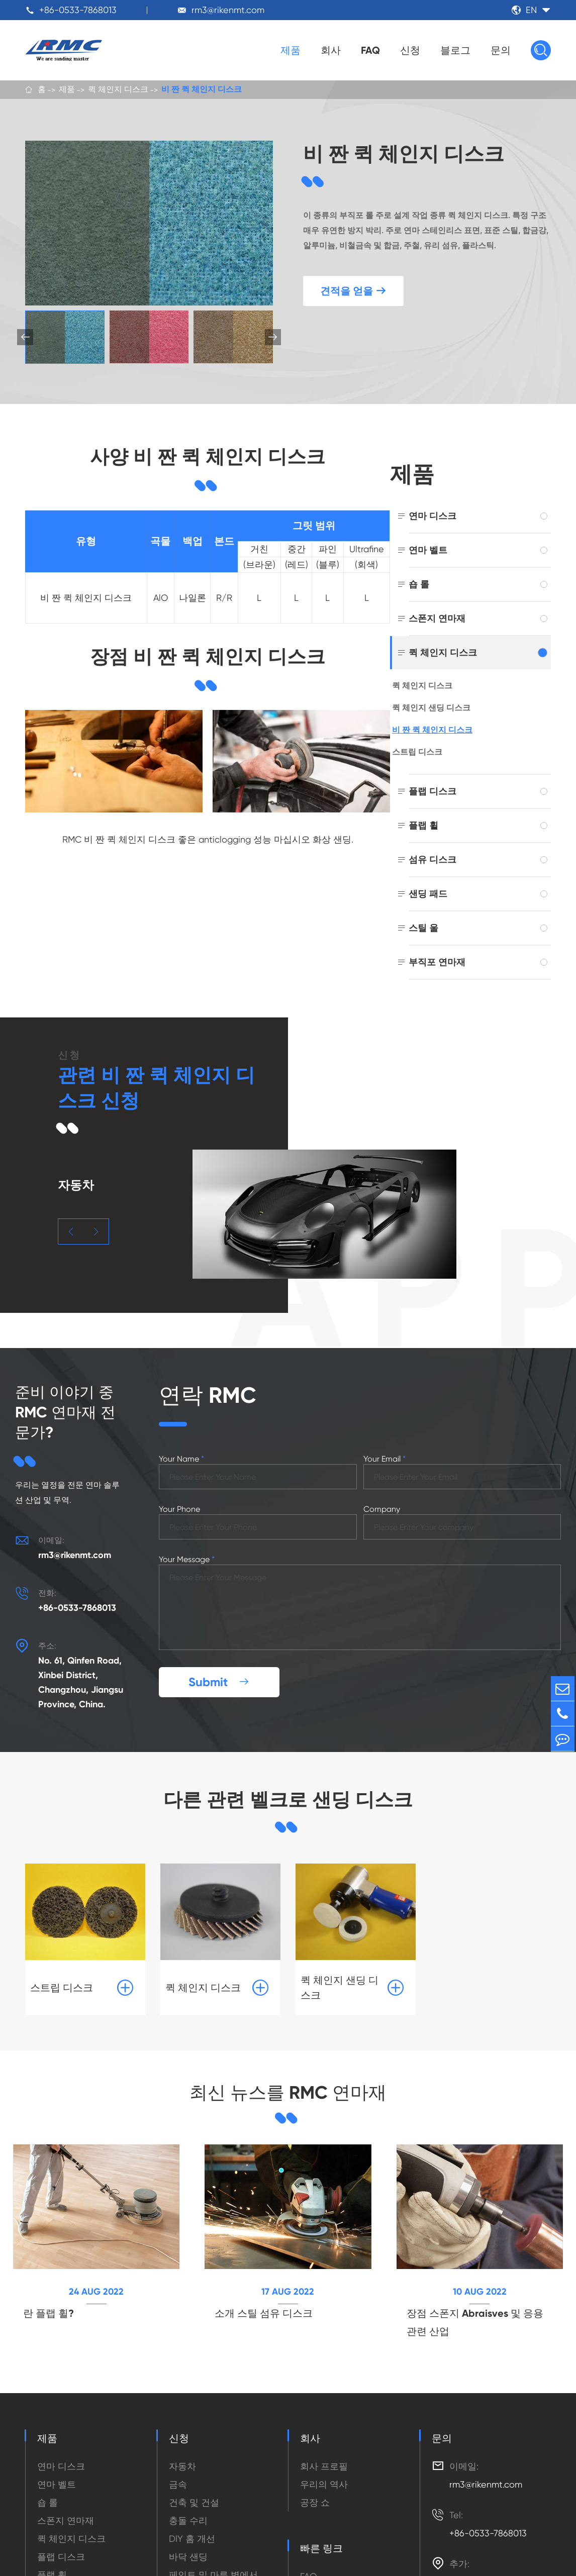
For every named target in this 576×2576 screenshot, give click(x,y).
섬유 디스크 (432, 859)
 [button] (71, 1231)
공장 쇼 (315, 2488)
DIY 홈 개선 (192, 2524)
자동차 (182, 2452)
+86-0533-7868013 (78, 10)
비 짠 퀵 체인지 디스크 (201, 90)
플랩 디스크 (432, 791)
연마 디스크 (432, 515)
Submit (219, 1665)
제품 (290, 50)
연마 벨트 (428, 550)
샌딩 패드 (428, 893)
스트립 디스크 (417, 752)
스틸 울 (423, 927)
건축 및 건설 (194, 2488)
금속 (178, 2470)
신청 (410, 50)
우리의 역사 (324, 2470)
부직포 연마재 (437, 962)
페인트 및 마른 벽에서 (213, 2560)
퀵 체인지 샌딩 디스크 (431, 707)
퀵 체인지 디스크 (118, 90)
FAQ (370, 50)
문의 (501, 50)
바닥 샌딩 (188, 2542)
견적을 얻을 (353, 291)
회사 (331, 50)
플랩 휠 (423, 825)
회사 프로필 (324, 2452)
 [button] (272, 337)
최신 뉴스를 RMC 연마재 (288, 2076)
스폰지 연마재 (437, 618)
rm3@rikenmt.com (227, 10)
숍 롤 (419, 584)
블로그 (455, 50)
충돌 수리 (188, 2506)
